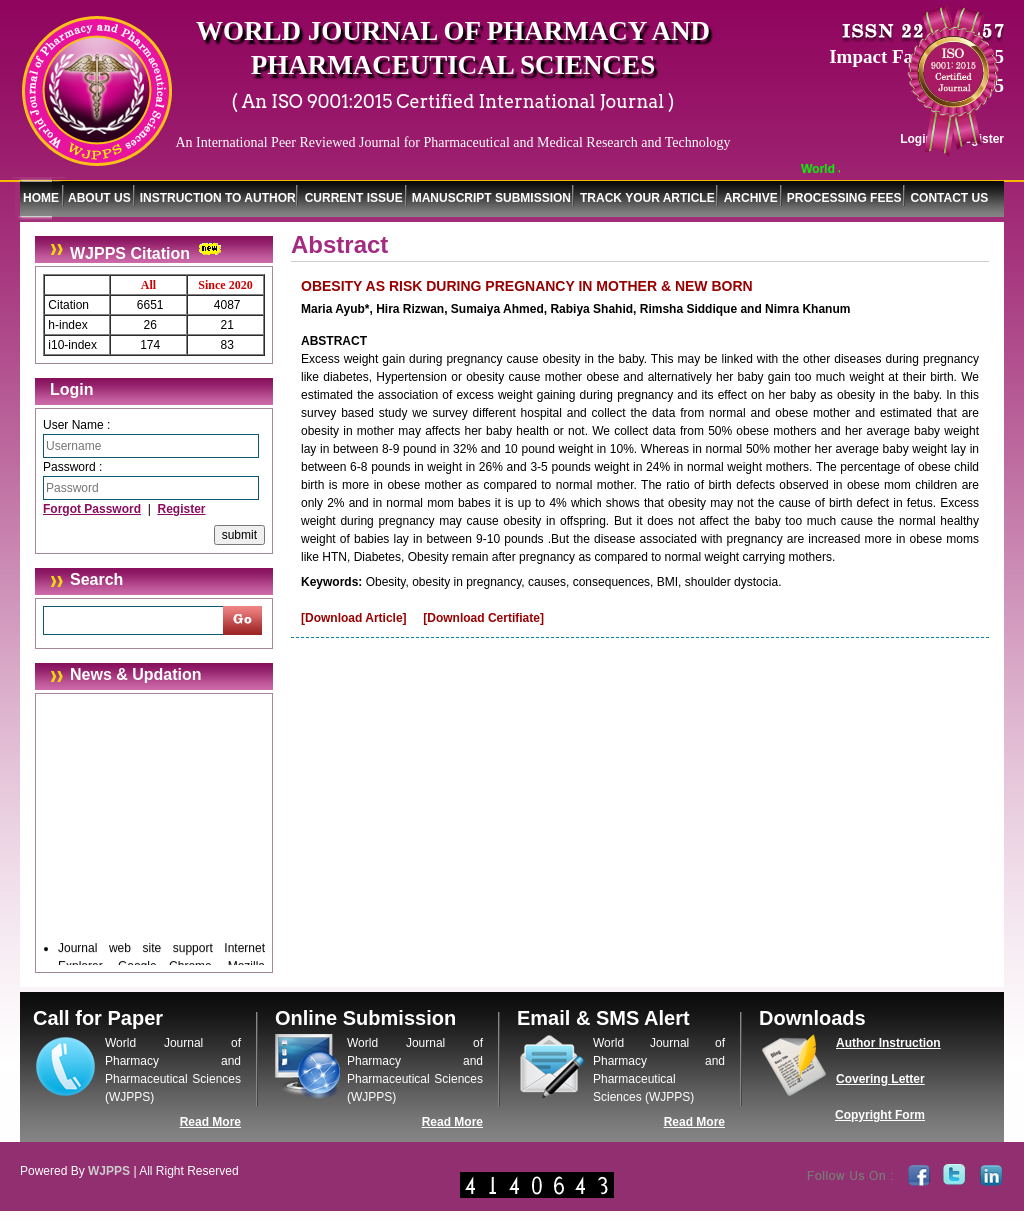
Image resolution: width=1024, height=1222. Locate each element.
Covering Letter (880, 1079)
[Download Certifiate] (483, 618)
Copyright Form (880, 1115)
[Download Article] (354, 618)
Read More (210, 1122)
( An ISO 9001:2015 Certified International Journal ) (453, 101)
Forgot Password (92, 509)
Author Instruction (888, 1043)
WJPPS (109, 1171)
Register (181, 509)
